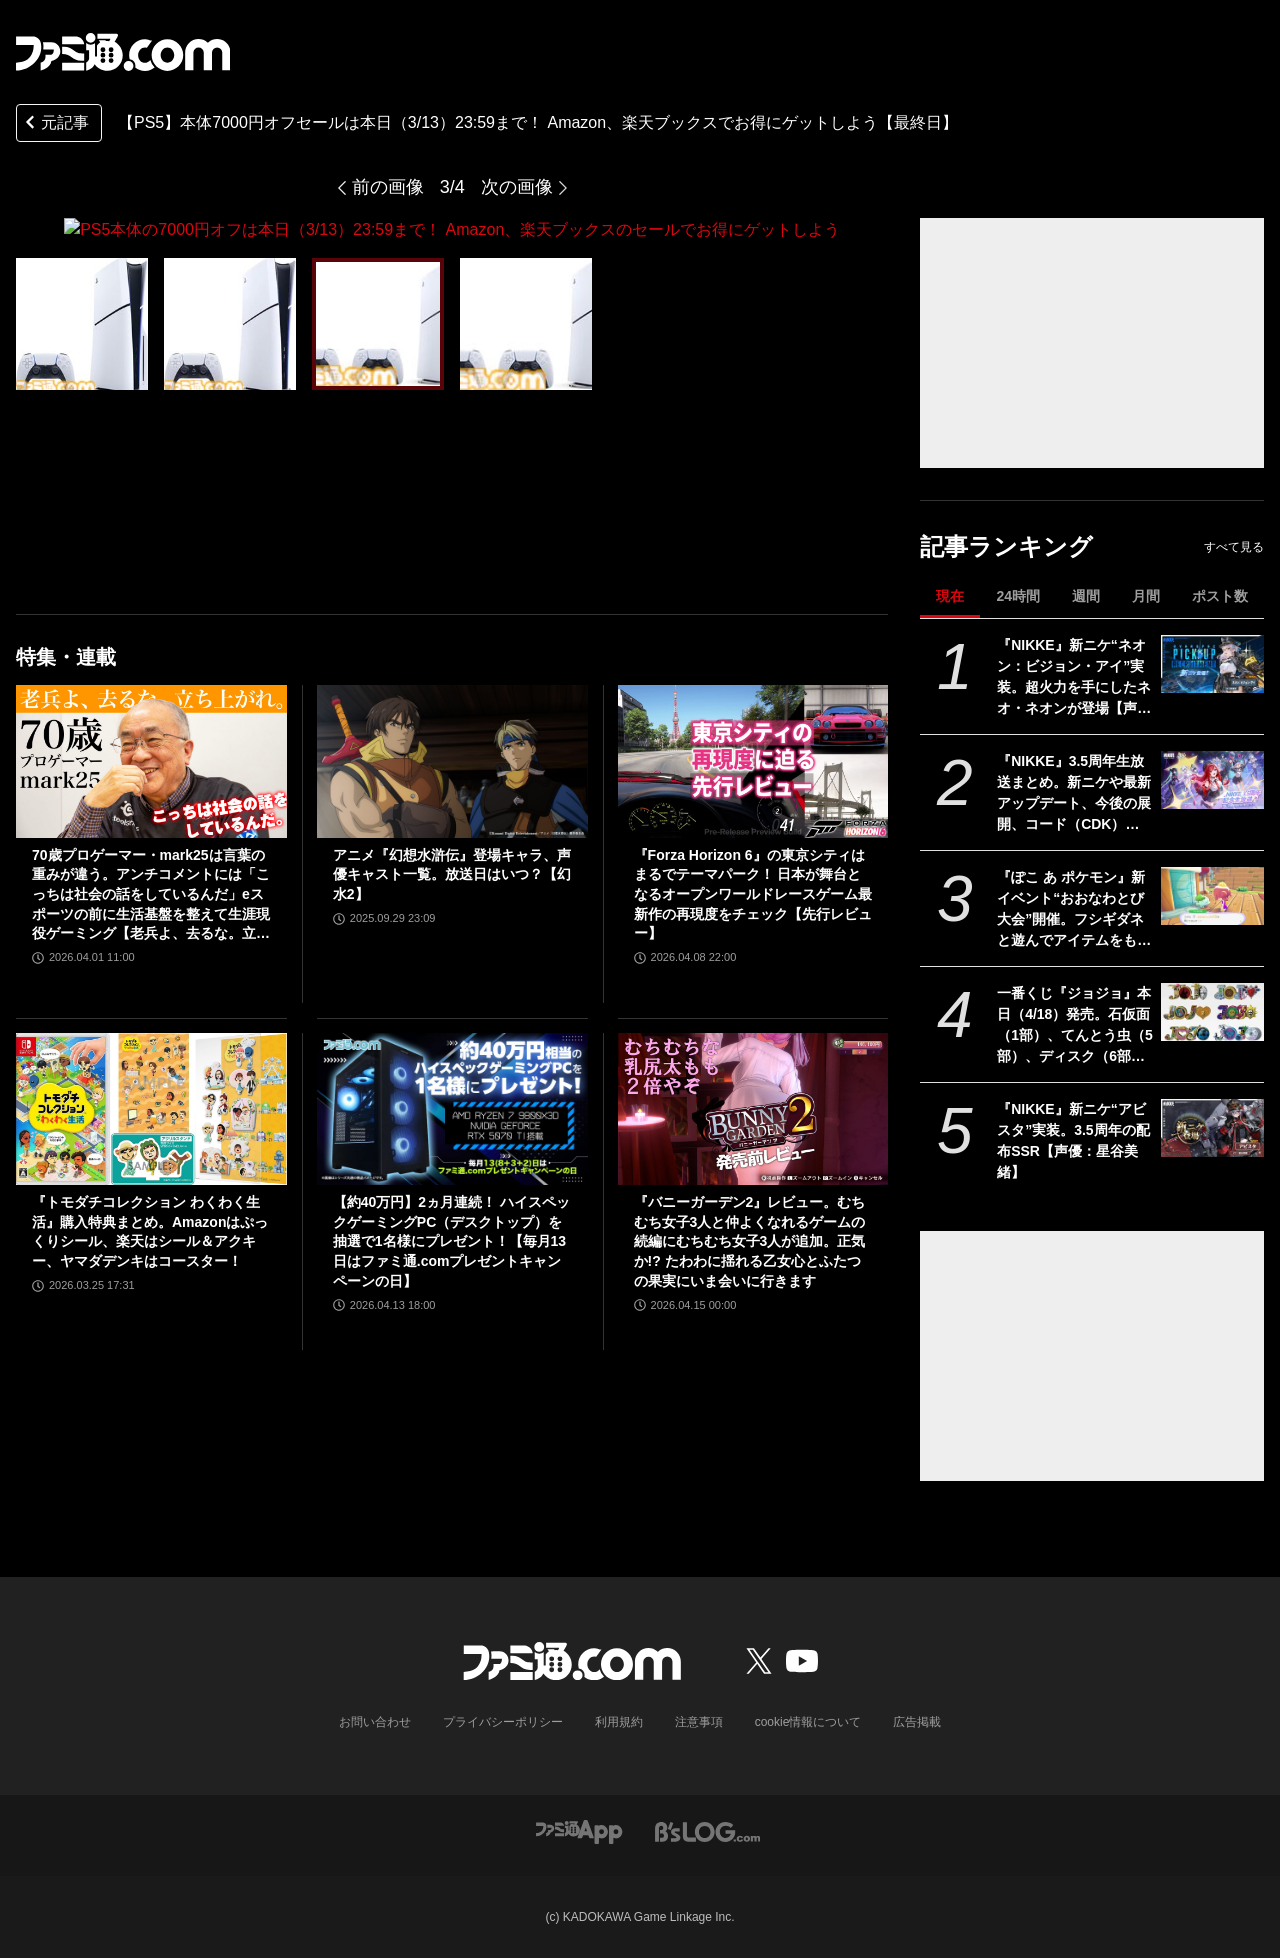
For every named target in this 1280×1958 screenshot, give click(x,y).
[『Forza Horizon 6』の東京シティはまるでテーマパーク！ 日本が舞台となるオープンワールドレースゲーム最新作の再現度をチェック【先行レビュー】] (753, 761)
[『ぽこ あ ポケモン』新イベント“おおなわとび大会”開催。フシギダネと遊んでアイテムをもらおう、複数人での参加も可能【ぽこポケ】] (1212, 896)
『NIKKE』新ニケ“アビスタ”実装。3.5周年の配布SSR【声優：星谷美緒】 (1073, 1140)
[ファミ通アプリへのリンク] (579, 1830)
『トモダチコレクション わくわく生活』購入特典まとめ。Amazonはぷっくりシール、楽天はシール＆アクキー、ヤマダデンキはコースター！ (150, 1231)
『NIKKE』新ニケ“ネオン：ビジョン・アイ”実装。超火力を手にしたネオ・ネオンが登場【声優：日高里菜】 (1074, 678)
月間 (1146, 596)
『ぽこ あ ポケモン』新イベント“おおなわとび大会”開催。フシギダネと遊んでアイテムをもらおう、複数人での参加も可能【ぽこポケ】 (1074, 910)
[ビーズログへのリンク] (707, 1830)
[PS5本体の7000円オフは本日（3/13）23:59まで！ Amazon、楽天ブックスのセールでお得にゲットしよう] (82, 323)
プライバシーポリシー (503, 1722)
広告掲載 (917, 1722)
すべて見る (1234, 547)
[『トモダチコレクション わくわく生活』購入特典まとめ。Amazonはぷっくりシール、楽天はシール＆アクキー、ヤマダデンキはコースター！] (151, 1108)
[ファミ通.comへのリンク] (123, 52)
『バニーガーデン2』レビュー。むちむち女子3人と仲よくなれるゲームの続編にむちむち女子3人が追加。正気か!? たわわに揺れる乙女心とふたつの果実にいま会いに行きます (750, 1241)
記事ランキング (1006, 546)
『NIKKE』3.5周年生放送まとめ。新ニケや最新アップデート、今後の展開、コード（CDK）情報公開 (1074, 794)
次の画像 (517, 187)
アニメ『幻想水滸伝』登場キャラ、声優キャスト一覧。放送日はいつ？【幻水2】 (452, 873)
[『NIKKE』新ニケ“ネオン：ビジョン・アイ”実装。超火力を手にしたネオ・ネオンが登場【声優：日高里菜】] (1212, 664)
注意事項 (699, 1722)
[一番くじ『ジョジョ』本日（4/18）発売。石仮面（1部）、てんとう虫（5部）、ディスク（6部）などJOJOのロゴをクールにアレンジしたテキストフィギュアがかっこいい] (1212, 1012)
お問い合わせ (375, 1722)
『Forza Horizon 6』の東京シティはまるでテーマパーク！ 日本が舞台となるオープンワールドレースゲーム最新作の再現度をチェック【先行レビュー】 (753, 893)
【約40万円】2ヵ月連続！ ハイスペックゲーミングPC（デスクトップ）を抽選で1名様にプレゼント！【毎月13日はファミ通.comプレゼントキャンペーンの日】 (451, 1241)
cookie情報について (808, 1722)
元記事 (55, 124)
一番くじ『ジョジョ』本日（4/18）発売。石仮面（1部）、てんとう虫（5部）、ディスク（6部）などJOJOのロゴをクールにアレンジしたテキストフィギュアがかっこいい (1075, 1026)
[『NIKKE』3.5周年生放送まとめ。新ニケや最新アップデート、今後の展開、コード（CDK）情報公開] (1212, 780)
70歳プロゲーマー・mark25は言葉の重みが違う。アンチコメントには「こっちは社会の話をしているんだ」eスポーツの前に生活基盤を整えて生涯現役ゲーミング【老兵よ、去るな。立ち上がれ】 (151, 894)
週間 (1086, 596)
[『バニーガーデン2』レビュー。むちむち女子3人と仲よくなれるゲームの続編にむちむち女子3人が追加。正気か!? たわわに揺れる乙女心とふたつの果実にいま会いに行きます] (753, 1108)
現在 (950, 596)
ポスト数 (1220, 596)
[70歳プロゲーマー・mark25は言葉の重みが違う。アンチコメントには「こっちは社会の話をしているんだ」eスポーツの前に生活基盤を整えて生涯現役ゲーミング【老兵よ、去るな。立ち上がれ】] (151, 761)
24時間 (1018, 596)
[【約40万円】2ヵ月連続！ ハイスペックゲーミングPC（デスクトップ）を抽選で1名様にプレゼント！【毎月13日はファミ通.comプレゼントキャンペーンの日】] (452, 1108)
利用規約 (619, 1722)
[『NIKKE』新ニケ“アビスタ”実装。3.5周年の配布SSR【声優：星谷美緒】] (1212, 1128)
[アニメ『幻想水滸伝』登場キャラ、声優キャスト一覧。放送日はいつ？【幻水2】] (452, 761)
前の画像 (388, 187)
